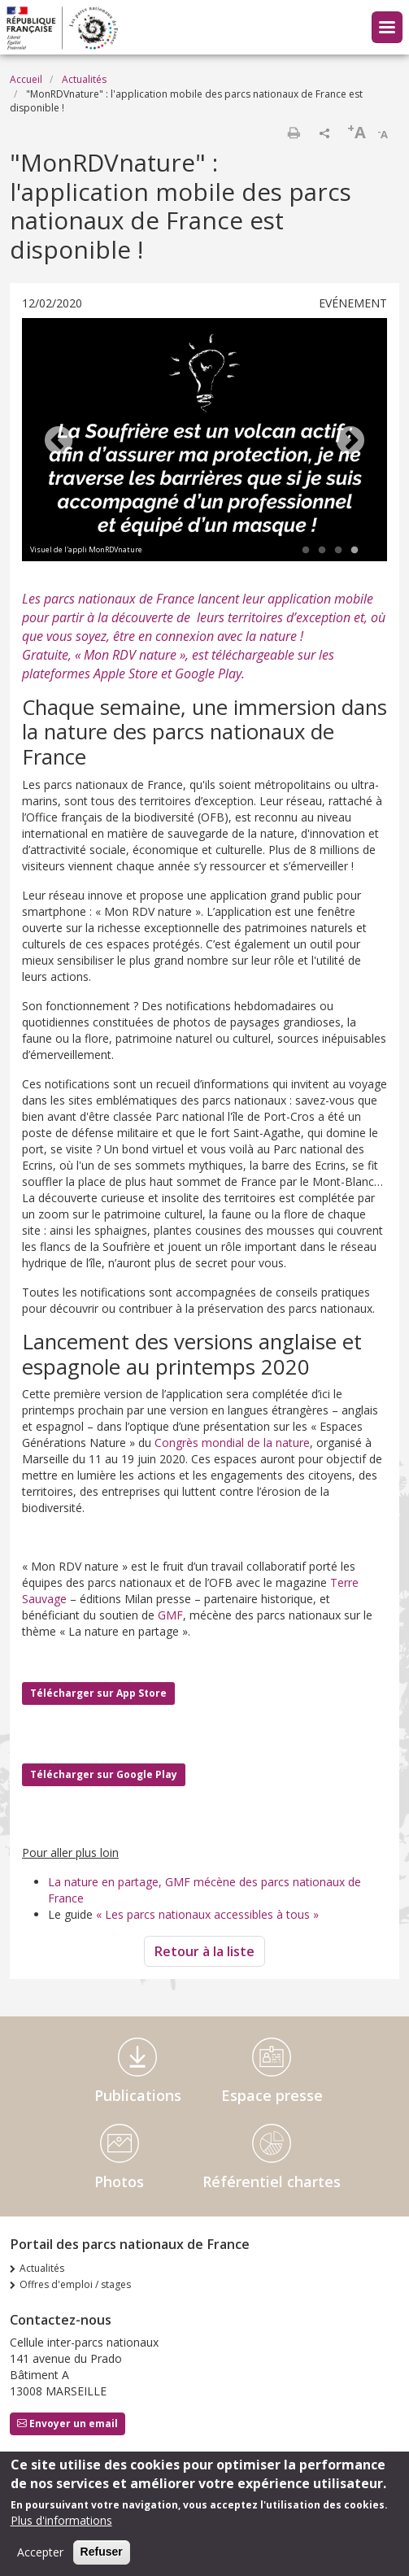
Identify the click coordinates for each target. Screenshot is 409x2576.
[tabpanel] (204, 441)
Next (350, 441)
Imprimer (293, 132)
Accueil (26, 79)
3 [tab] (338, 551)
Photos (119, 2181)
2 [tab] (322, 551)
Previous (58, 441)
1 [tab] (306, 551)
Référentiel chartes (271, 2181)
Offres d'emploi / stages (75, 2284)
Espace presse (272, 2095)
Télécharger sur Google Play (103, 1774)
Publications (137, 2095)
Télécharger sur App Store (98, 1693)
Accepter (40, 2552)
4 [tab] (354, 551)
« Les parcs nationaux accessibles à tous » (207, 1914)
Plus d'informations (61, 2520)
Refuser (101, 2551)
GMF (170, 1615)
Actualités (84, 79)
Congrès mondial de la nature (232, 1442)
